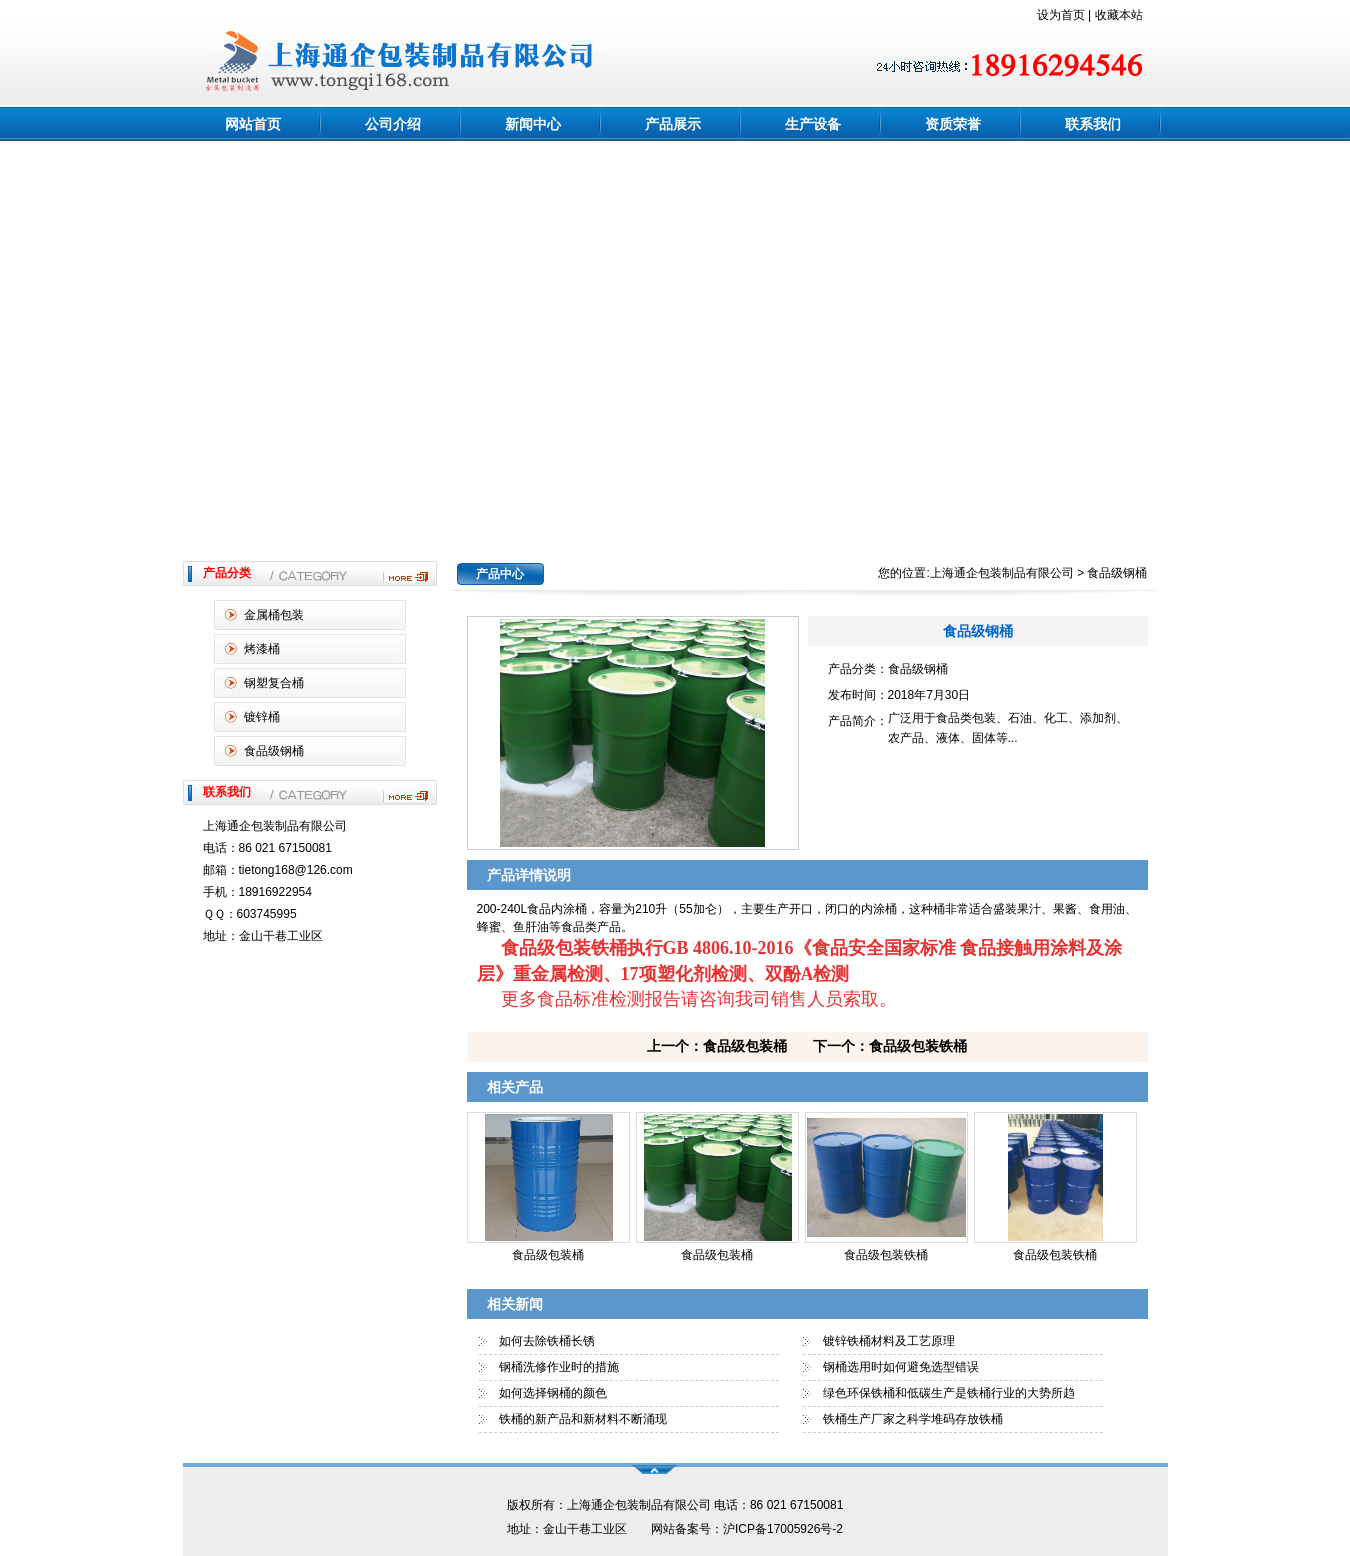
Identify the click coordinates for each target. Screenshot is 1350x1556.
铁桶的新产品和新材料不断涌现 (583, 1419)
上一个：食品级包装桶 (717, 1046)
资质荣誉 (953, 124)
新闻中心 (533, 124)
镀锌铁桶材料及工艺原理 (889, 1341)
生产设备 (813, 124)
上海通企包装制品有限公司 (1002, 573)
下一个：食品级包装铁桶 (890, 1046)
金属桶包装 (274, 615)
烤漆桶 (262, 649)
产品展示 (673, 124)
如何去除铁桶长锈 (547, 1341)
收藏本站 (1119, 15)
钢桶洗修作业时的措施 (559, 1367)
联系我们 (1093, 124)
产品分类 (227, 573)
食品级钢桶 (274, 751)
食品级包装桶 (548, 1255)
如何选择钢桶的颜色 (553, 1393)
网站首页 (253, 124)
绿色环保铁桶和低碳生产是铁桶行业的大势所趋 (949, 1393)
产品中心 (500, 574)
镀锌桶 (262, 717)
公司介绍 (393, 124)
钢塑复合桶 (274, 683)
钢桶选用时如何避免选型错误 (901, 1367)
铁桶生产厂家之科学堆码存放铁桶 (913, 1419)
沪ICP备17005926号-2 (783, 1529)
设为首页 (1061, 15)
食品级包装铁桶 (886, 1255)
